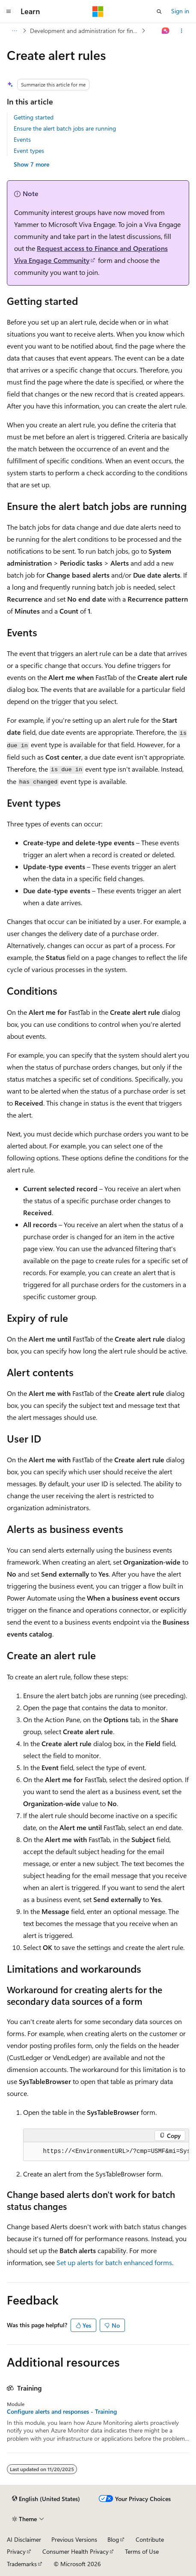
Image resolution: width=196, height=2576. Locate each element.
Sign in (180, 11)
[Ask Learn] (165, 31)
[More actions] (181, 31)
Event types (29, 150)
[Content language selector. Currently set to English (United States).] (46, 2499)
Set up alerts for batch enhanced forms (114, 2262)
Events (22, 139)
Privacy (16, 2551)
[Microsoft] (98, 11)
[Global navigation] (8, 11)
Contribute (150, 2539)
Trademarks (22, 2564)
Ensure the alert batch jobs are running (65, 128)
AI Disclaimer (24, 2539)
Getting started (33, 117)
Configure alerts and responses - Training (62, 2411)
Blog (113, 2539)
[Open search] (159, 11)
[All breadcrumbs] (14, 31)
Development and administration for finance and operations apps (85, 31)
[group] (106, 2151)
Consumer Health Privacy (75, 2551)
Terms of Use (142, 2551)
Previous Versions (74, 2539)
